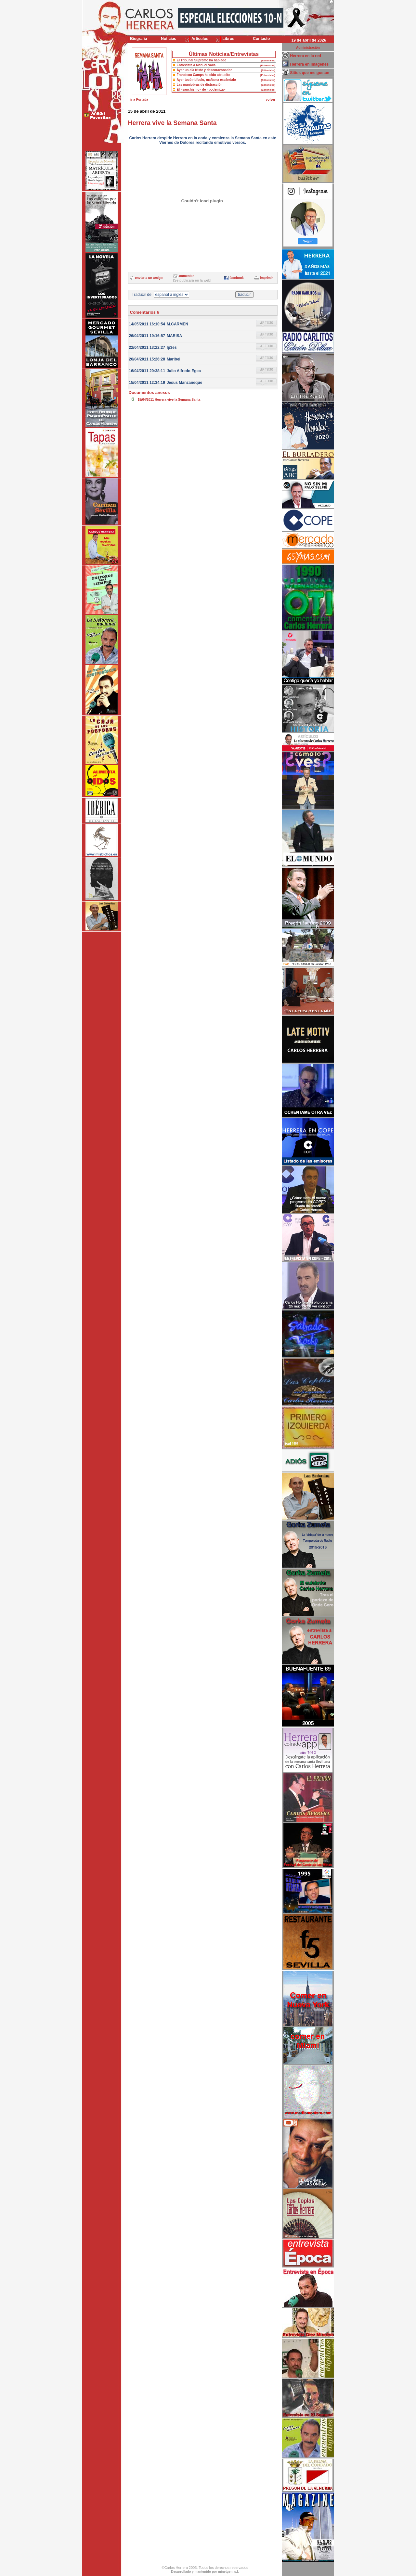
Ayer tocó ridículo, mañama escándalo (206, 80)
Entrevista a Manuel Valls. (196, 65)
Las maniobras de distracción (200, 84)
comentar (186, 276)
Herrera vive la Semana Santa (177, 399)
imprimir (266, 278)
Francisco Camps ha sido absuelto (203, 75)
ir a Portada (139, 99)
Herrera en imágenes (309, 64)
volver (270, 99)
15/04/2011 (146, 399)
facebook (236, 278)
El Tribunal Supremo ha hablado (202, 60)
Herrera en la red (305, 56)
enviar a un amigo (148, 278)
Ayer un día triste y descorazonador (204, 70)
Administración (308, 47)
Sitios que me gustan (310, 72)
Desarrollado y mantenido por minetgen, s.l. (205, 2571)
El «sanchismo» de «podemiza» (201, 89)
